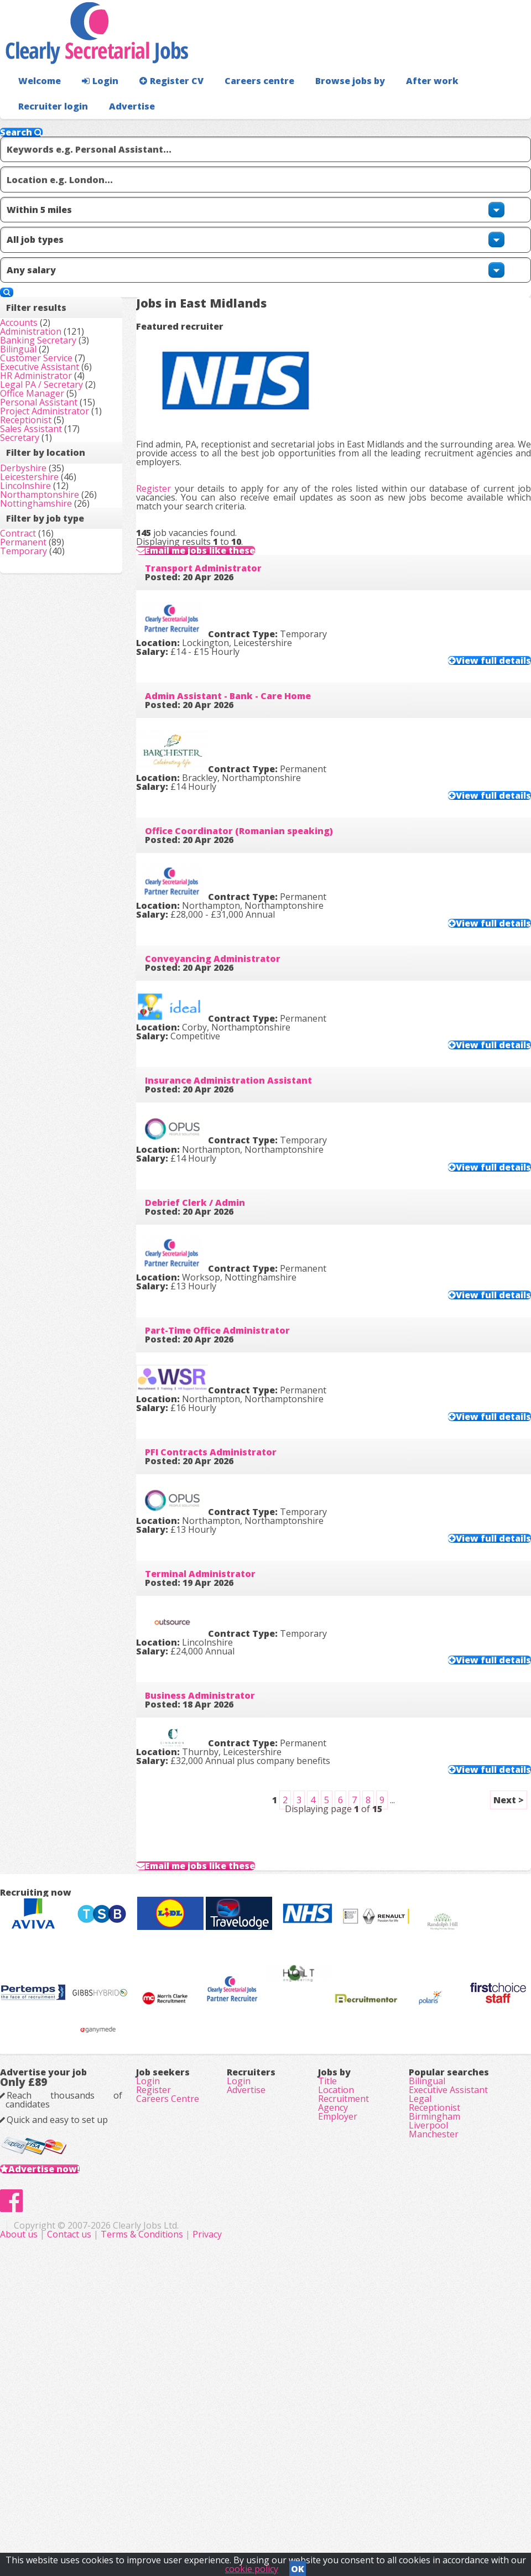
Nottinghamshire (54, 717)
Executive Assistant (57, 395)
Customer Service (54, 379)
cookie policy (251, 2565)
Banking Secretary (56, 333)
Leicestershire (47, 655)
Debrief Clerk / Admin (213, 1185)
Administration (48, 317)
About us (175, 2515)
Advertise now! (61, 2414)
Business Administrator (218, 1709)
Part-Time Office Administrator (235, 1316)
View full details (471, 616)
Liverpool (428, 2374)
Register (171, 379)
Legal (420, 2328)
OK (297, 2565)
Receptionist (43, 550)
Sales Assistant (49, 565)
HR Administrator (54, 426)
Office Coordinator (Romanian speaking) (257, 792)
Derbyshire (41, 640)
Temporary (41, 822)
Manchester (434, 2390)
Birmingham (434, 2359)
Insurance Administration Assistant (246, 1054)
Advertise (493, 127)
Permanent (41, 807)
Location (336, 2312)
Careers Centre (167, 2328)
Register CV (160, 102)
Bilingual (36, 364)
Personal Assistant (56, 488)
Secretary (37, 581)
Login (93, 102)
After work (402, 102)
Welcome (36, 102)
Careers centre (241, 102)
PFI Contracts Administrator (228, 1447)
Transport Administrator (221, 530)
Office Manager (50, 472)
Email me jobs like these (230, 490)
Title (327, 2297)
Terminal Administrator (218, 1578)
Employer (337, 2359)
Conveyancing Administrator (230, 923)
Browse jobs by (326, 102)
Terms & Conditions (297, 2515)
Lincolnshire (43, 671)
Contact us (225, 2515)
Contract (36, 791)
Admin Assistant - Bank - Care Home (246, 661)
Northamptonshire (57, 686)
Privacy (362, 2515)
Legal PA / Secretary (59, 441)
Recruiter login (482, 102)
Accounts (36, 302)
